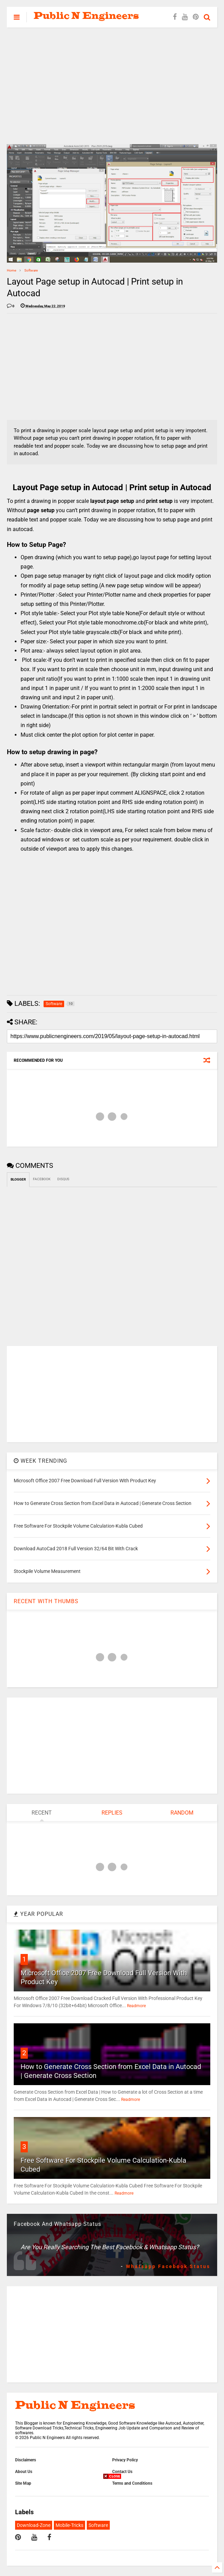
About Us (23, 2471)
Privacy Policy (125, 2460)
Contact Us (122, 2471)
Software (31, 270)
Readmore (136, 2005)
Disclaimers (25, 2460)
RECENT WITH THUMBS (46, 1601)
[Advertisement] (112, 86)
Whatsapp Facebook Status (168, 2266)
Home (11, 270)
